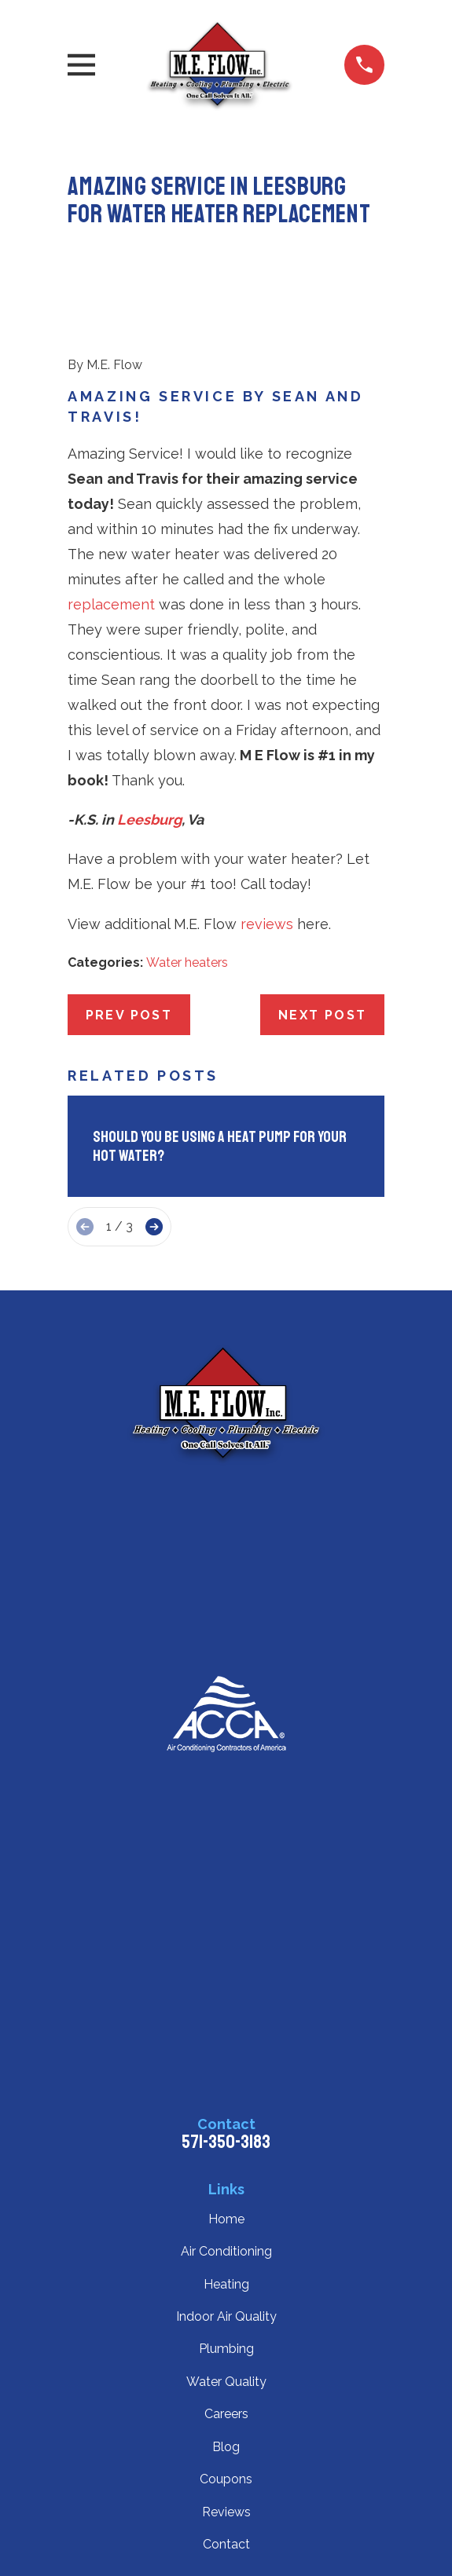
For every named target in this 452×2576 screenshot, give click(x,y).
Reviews (226, 2512)
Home (226, 2219)
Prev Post (129, 1015)
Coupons (226, 2479)
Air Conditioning (226, 2251)
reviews (267, 924)
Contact (226, 2544)
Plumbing (226, 2348)
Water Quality (226, 2381)
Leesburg (149, 819)
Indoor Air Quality (226, 2316)
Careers (226, 2413)
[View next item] (154, 1226)
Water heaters (187, 962)
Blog (226, 2446)
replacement (111, 604)
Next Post (322, 1015)
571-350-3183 (226, 2141)
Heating (226, 2284)
